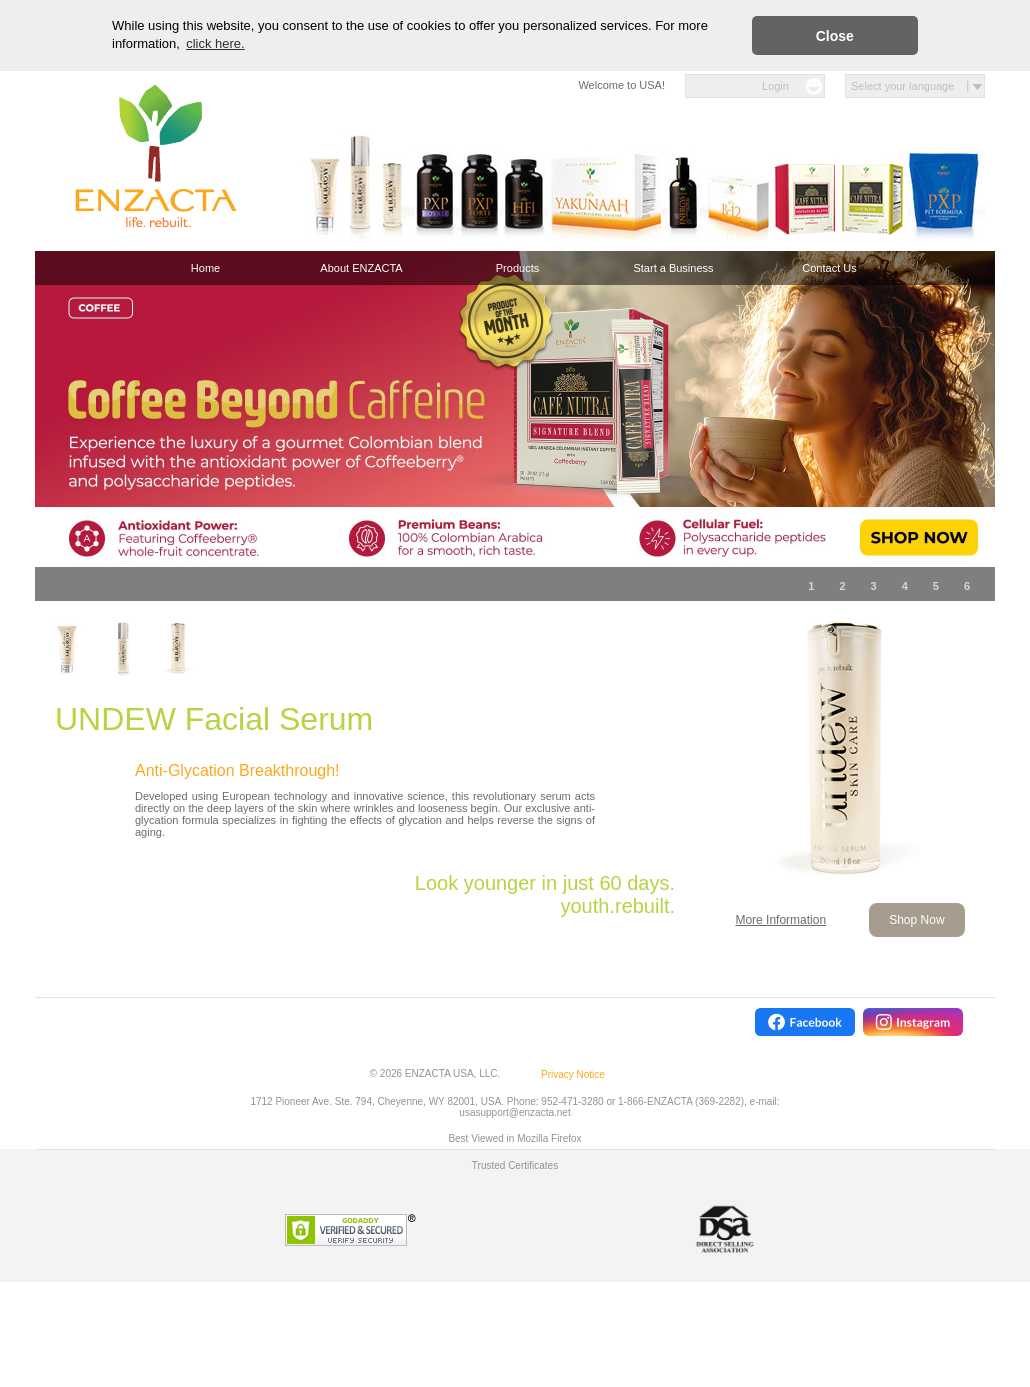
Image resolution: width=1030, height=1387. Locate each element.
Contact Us (829, 268)
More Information (780, 920)
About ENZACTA (361, 268)
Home (205, 268)
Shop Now (916, 920)
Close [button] (835, 36)
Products (517, 268)
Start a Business (673, 268)
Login (775, 86)
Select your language (902, 86)
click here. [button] (215, 43)
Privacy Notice (573, 1074)
